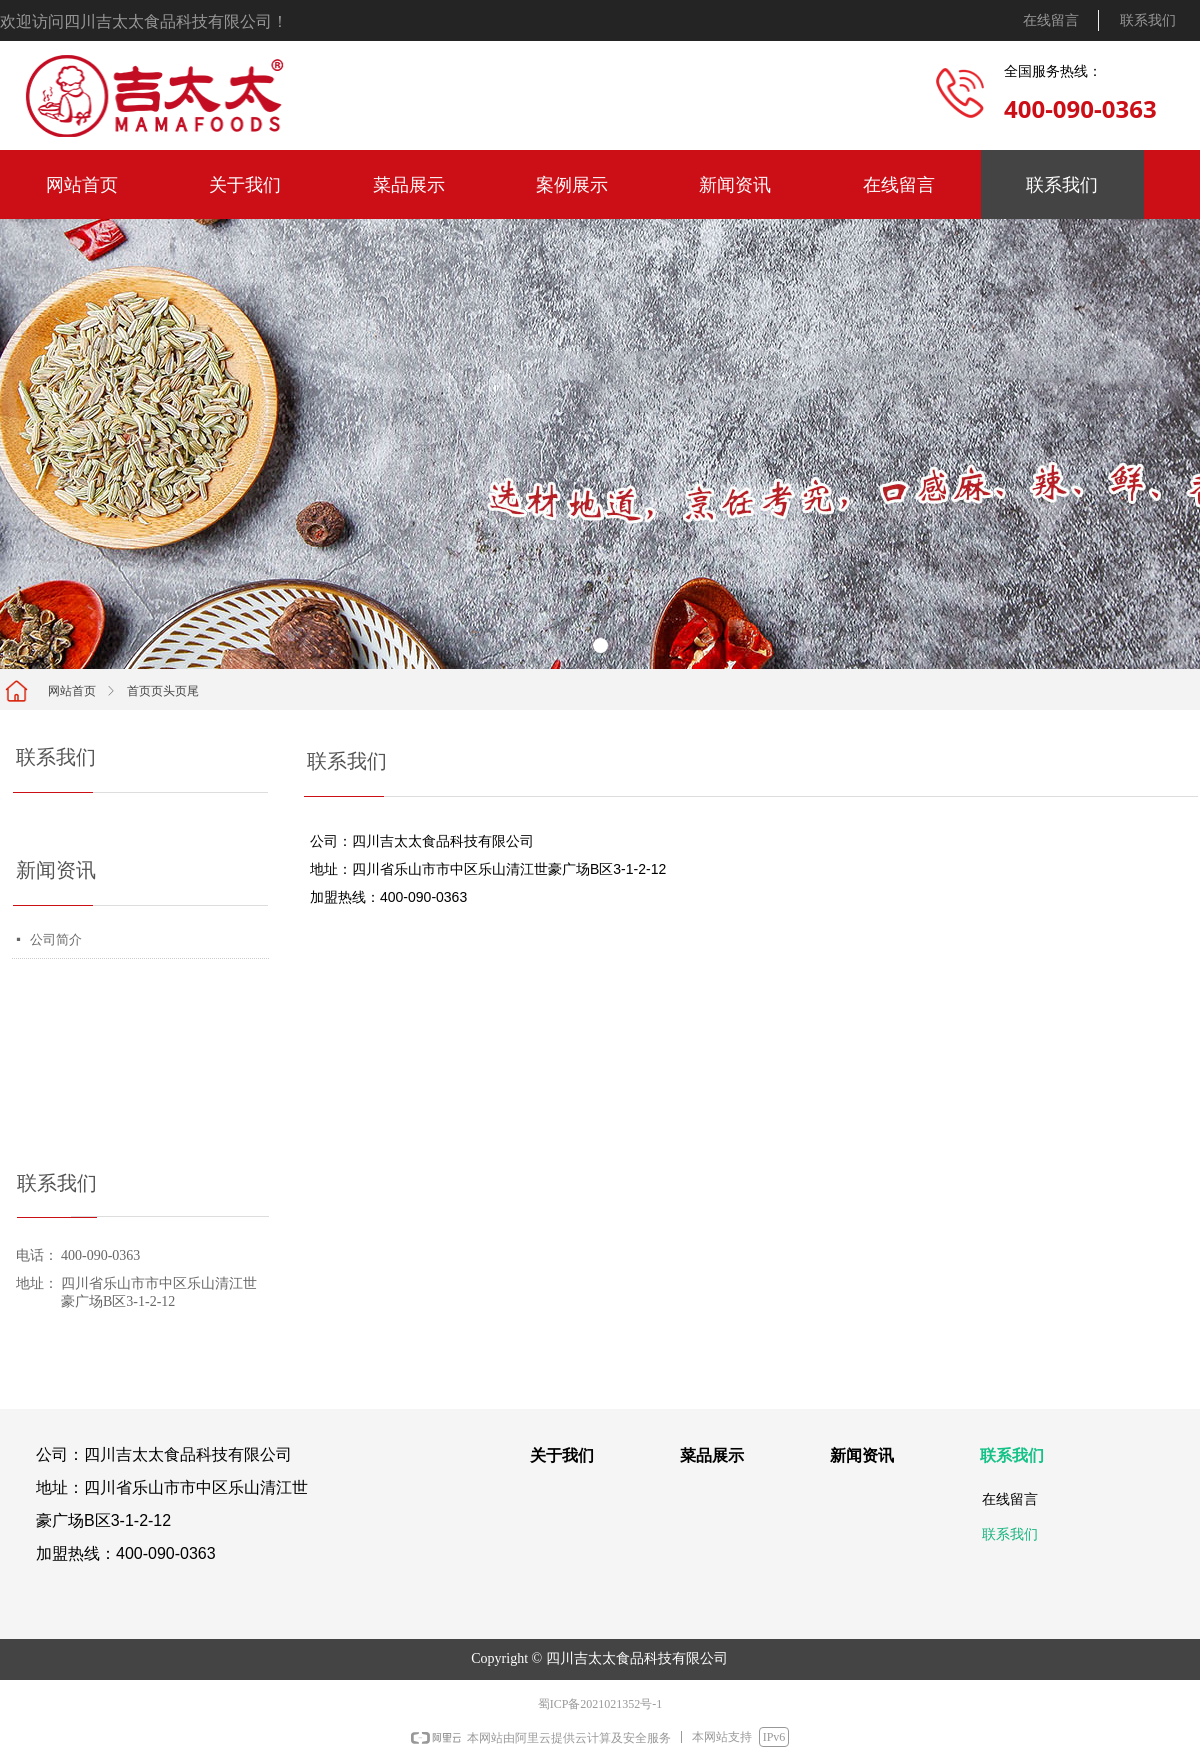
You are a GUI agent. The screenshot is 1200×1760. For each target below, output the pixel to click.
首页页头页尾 (163, 691)
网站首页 (72, 691)
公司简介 (56, 939)
